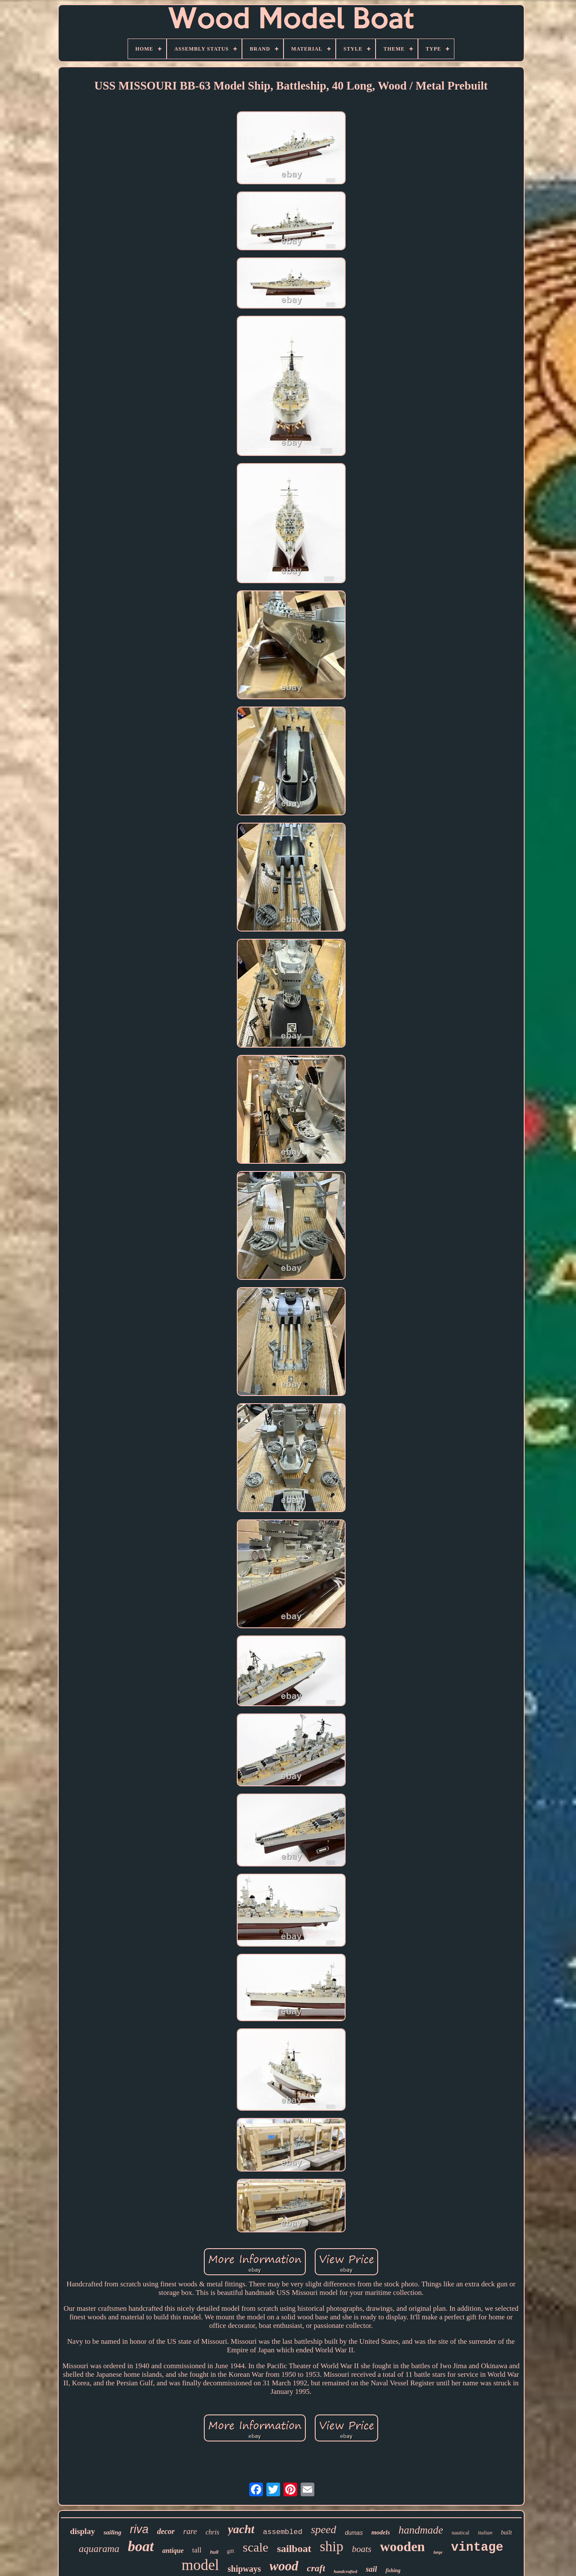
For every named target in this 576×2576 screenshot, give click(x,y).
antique (173, 2550)
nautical (460, 2532)
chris (212, 2532)
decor (166, 2531)
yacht (241, 2529)
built (506, 2532)
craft (316, 2568)
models (380, 2532)
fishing (392, 2570)
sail (371, 2569)
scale (256, 2547)
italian (485, 2532)
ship (331, 2546)
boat (141, 2546)
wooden (402, 2546)
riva (139, 2529)
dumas (354, 2532)
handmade (421, 2530)
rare (190, 2531)
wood (283, 2565)
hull (214, 2552)
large (437, 2552)
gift (230, 2551)
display (82, 2531)
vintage (477, 2547)
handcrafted (345, 2571)
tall (197, 2550)
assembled (282, 2532)
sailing (113, 2532)
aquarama (99, 2548)
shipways (244, 2568)
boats (362, 2549)
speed (323, 2529)
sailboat (294, 2548)
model (200, 2565)
